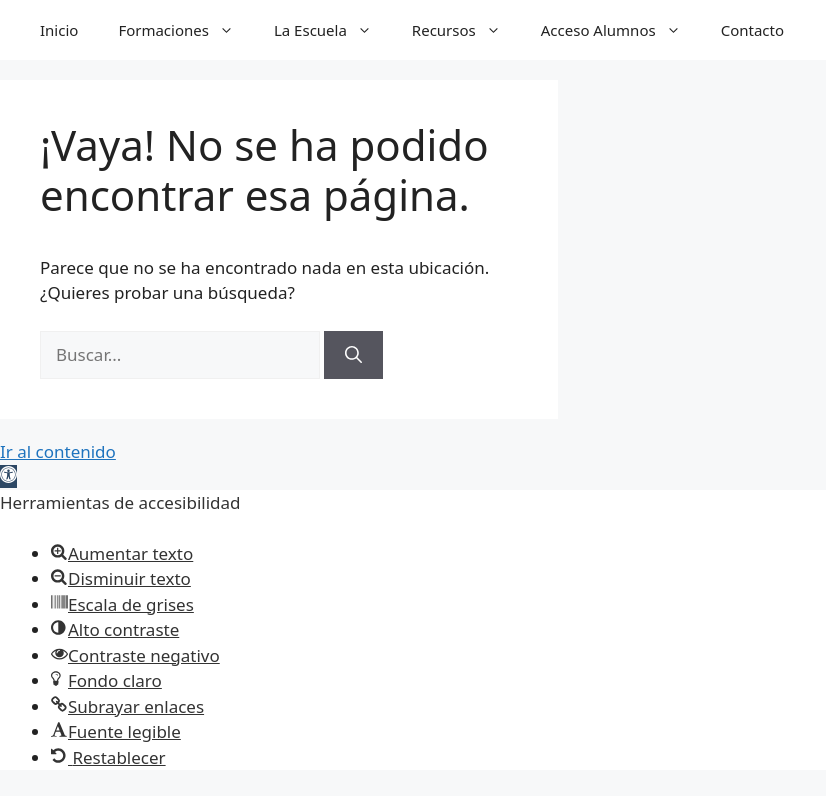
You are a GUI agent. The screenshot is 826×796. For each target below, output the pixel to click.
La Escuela (333, 30)
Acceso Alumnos (621, 30)
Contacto (752, 30)
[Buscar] (353, 355)
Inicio (59, 30)
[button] (8, 476)
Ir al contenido (58, 451)
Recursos (466, 30)
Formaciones (186, 30)
